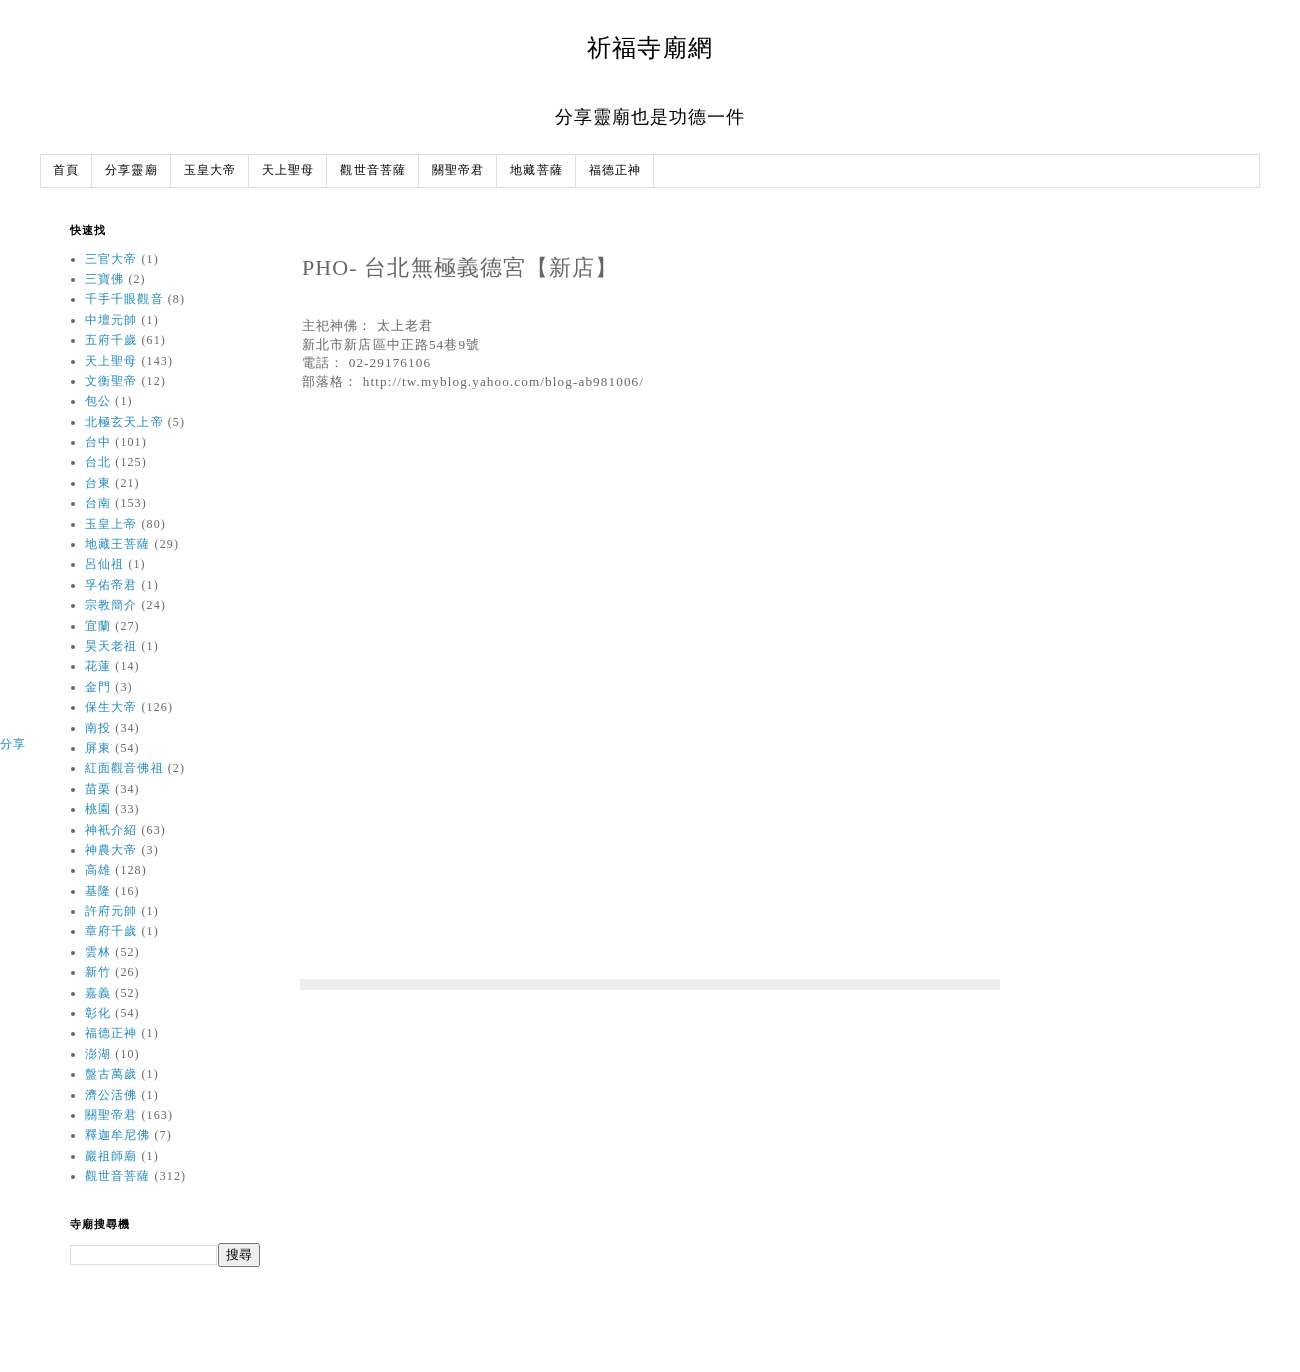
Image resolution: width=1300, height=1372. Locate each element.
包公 (98, 401)
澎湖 (98, 1054)
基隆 (98, 891)
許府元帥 (111, 911)
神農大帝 (111, 850)
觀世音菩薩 (373, 170)
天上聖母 (288, 170)
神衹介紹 (111, 830)
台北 (98, 462)
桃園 (98, 809)
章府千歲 (111, 931)
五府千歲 (111, 340)
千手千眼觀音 (124, 299)
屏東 (98, 748)
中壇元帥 (111, 320)
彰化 (98, 1013)
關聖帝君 (458, 170)
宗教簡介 (111, 605)
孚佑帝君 (111, 585)
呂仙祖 (104, 564)
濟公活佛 (111, 1095)
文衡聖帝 (111, 381)
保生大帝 (111, 707)
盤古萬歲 (111, 1074)
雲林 (98, 952)
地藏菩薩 (536, 170)
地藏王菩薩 (118, 544)
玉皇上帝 (111, 524)
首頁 (66, 170)
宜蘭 (98, 626)
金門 (98, 687)
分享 (13, 744)
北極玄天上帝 (124, 422)
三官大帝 (111, 259)
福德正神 (615, 170)
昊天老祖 (111, 646)
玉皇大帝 (210, 170)
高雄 (98, 870)
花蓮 (98, 666)
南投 (98, 728)
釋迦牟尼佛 (118, 1135)
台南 (98, 503)
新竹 (98, 972)
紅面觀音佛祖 (124, 768)
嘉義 (98, 993)
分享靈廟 (131, 170)
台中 (98, 442)
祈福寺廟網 (650, 47)
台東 (98, 483)
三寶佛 (104, 279)
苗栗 (98, 789)
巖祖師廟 (111, 1156)
